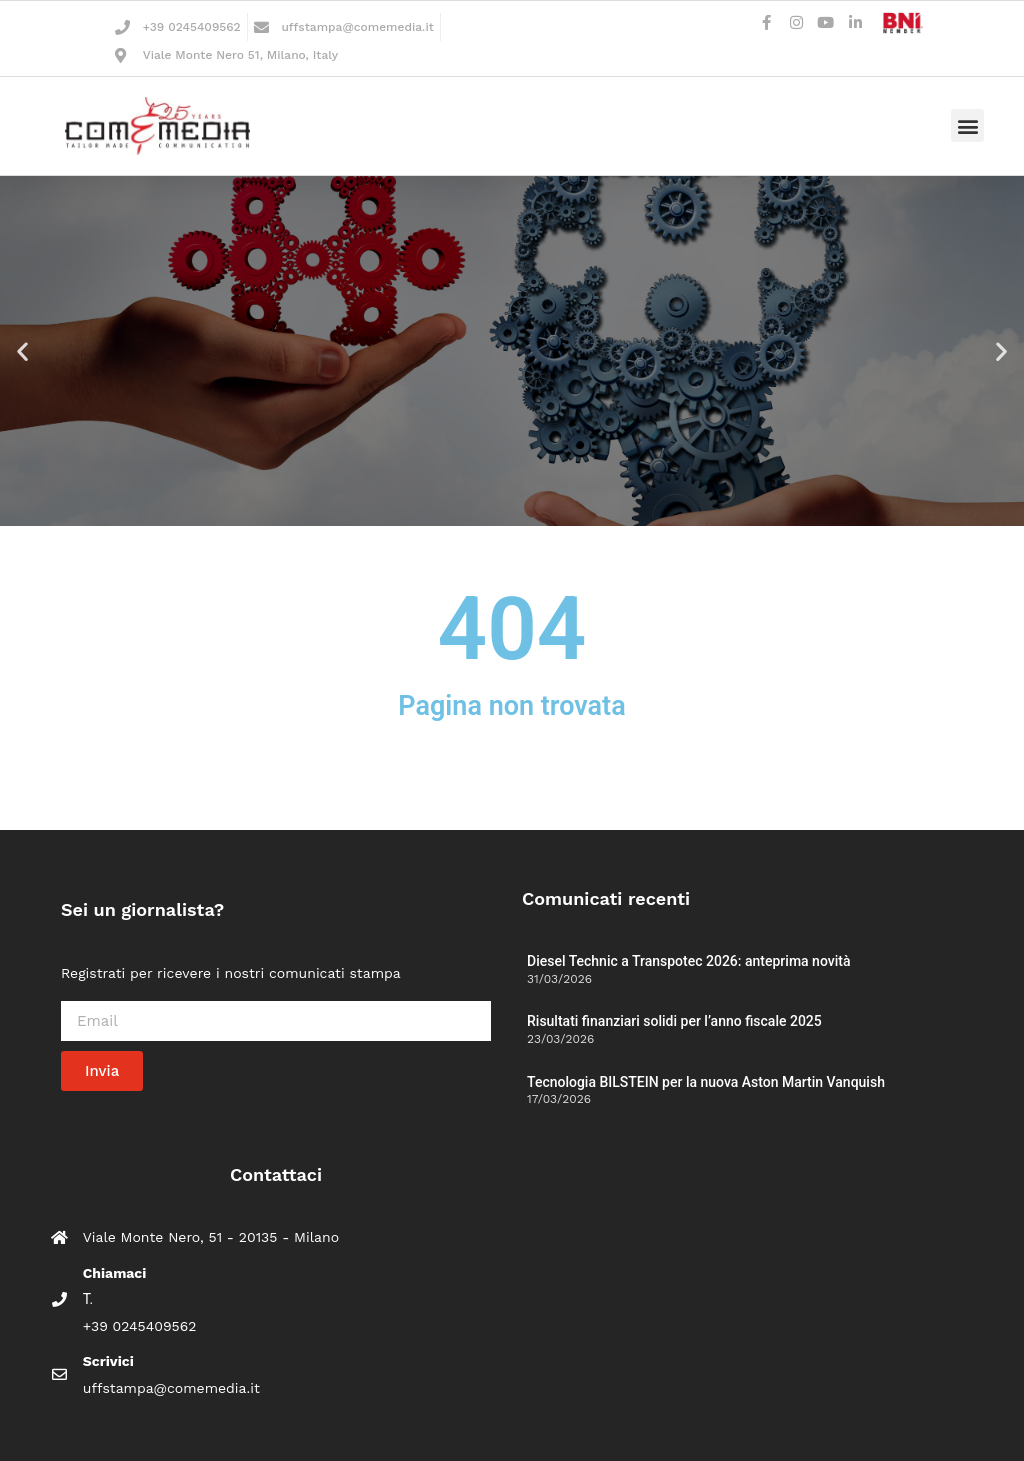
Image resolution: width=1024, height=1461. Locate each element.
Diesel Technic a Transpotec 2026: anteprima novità (688, 961)
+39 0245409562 (192, 27)
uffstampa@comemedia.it (357, 27)
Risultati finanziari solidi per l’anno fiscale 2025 (674, 1021)
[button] (967, 125)
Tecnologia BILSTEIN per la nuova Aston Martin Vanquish (706, 1082)
